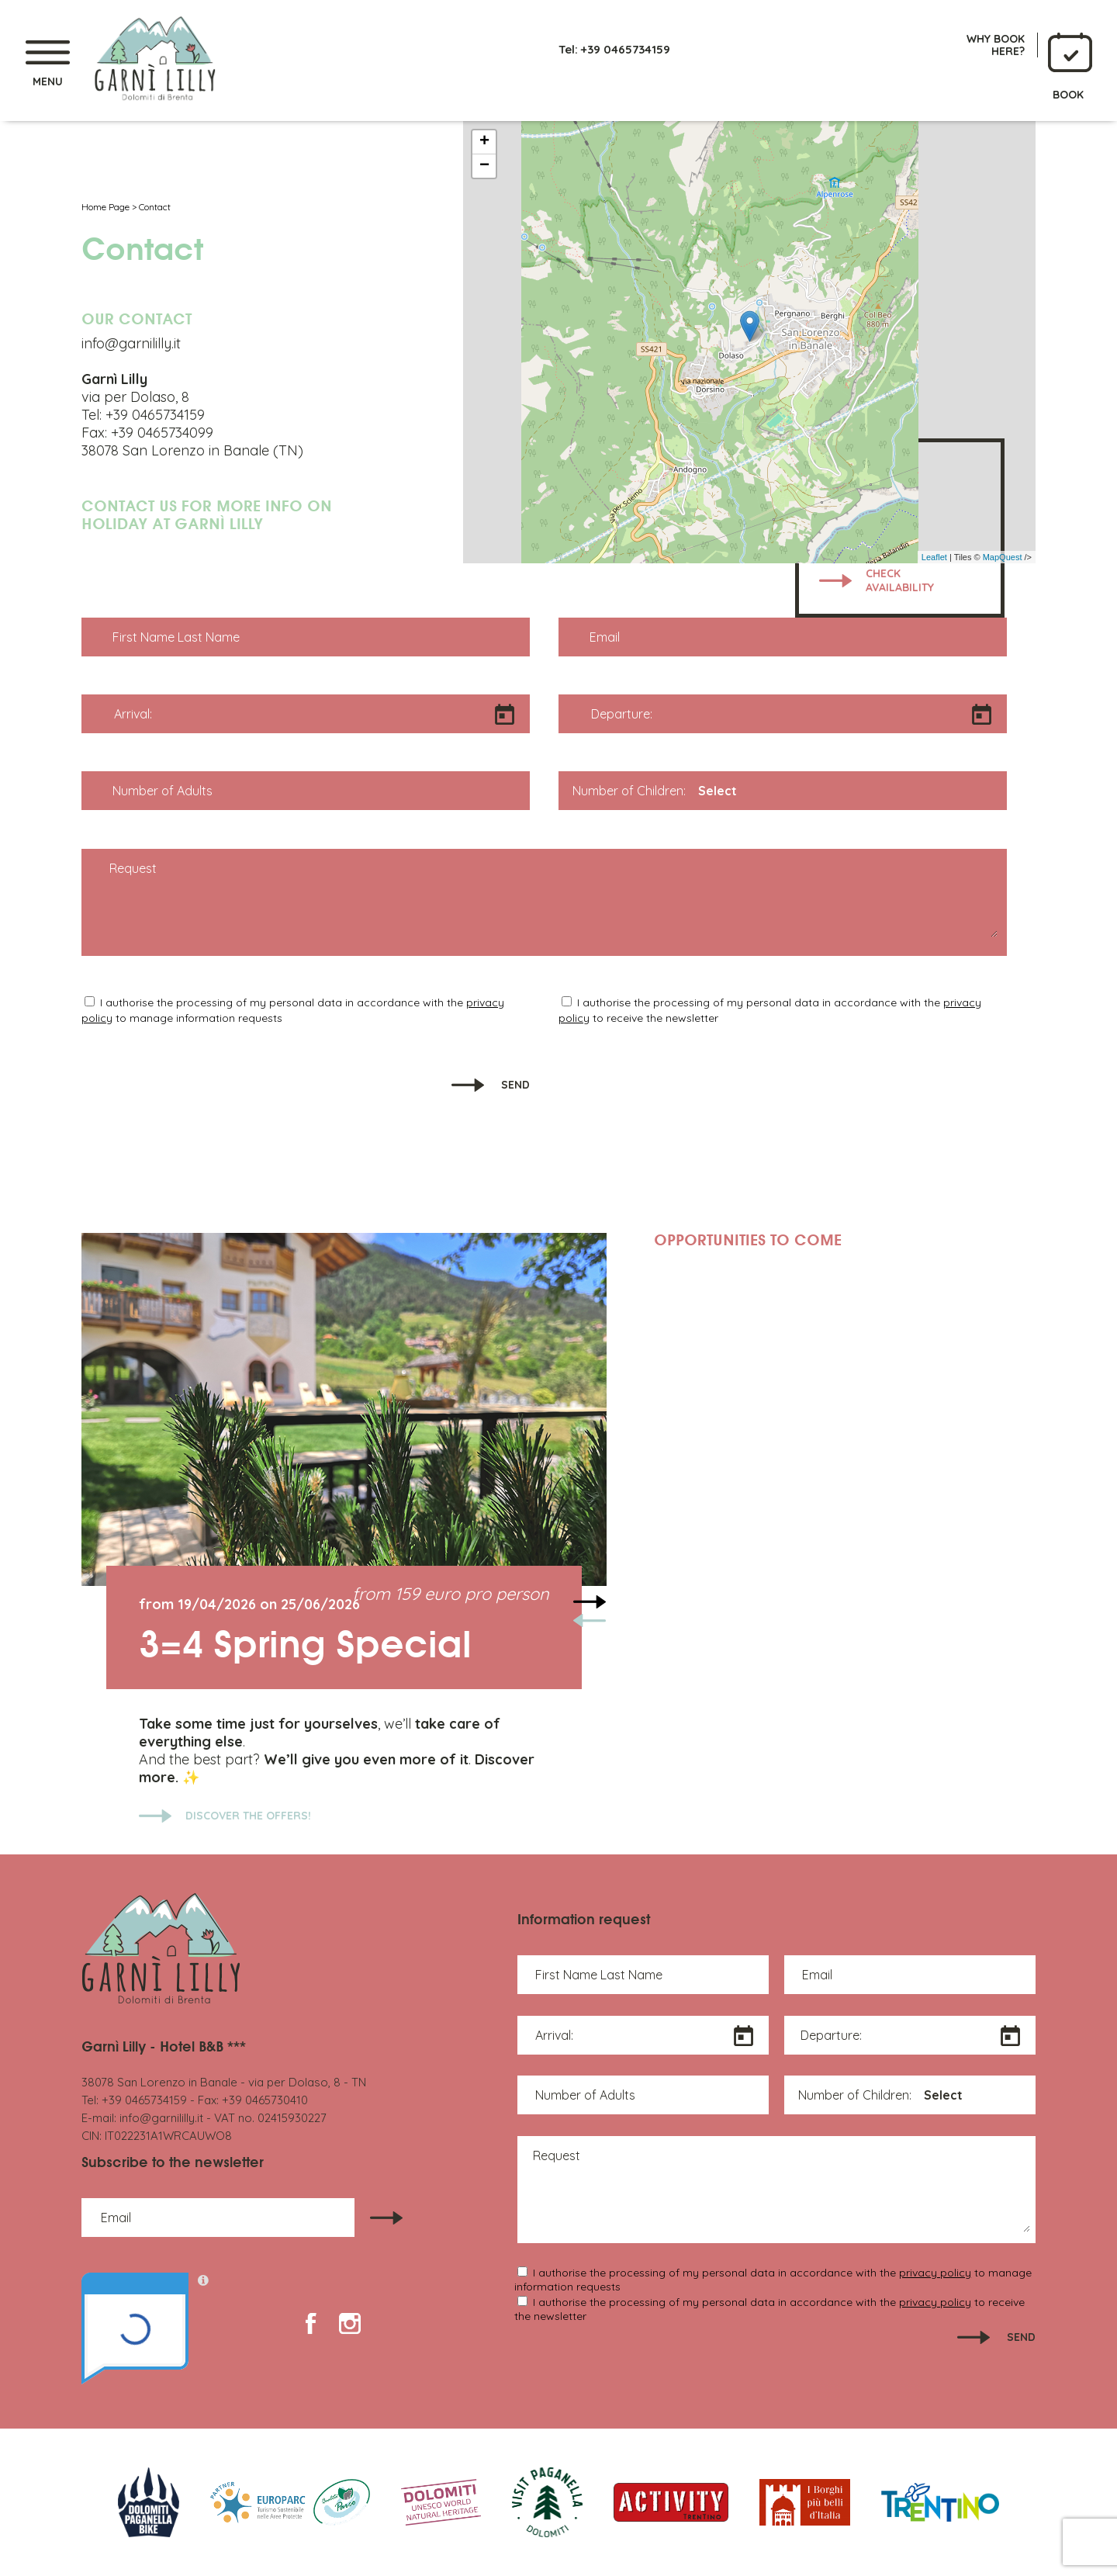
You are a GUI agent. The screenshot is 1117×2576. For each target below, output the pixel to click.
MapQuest (1002, 557)
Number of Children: (629, 790)
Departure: (621, 714)
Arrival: (133, 714)
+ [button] (484, 142)
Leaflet (934, 557)
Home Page (105, 207)
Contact (155, 207)
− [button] (484, 166)
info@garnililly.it (161, 2117)
